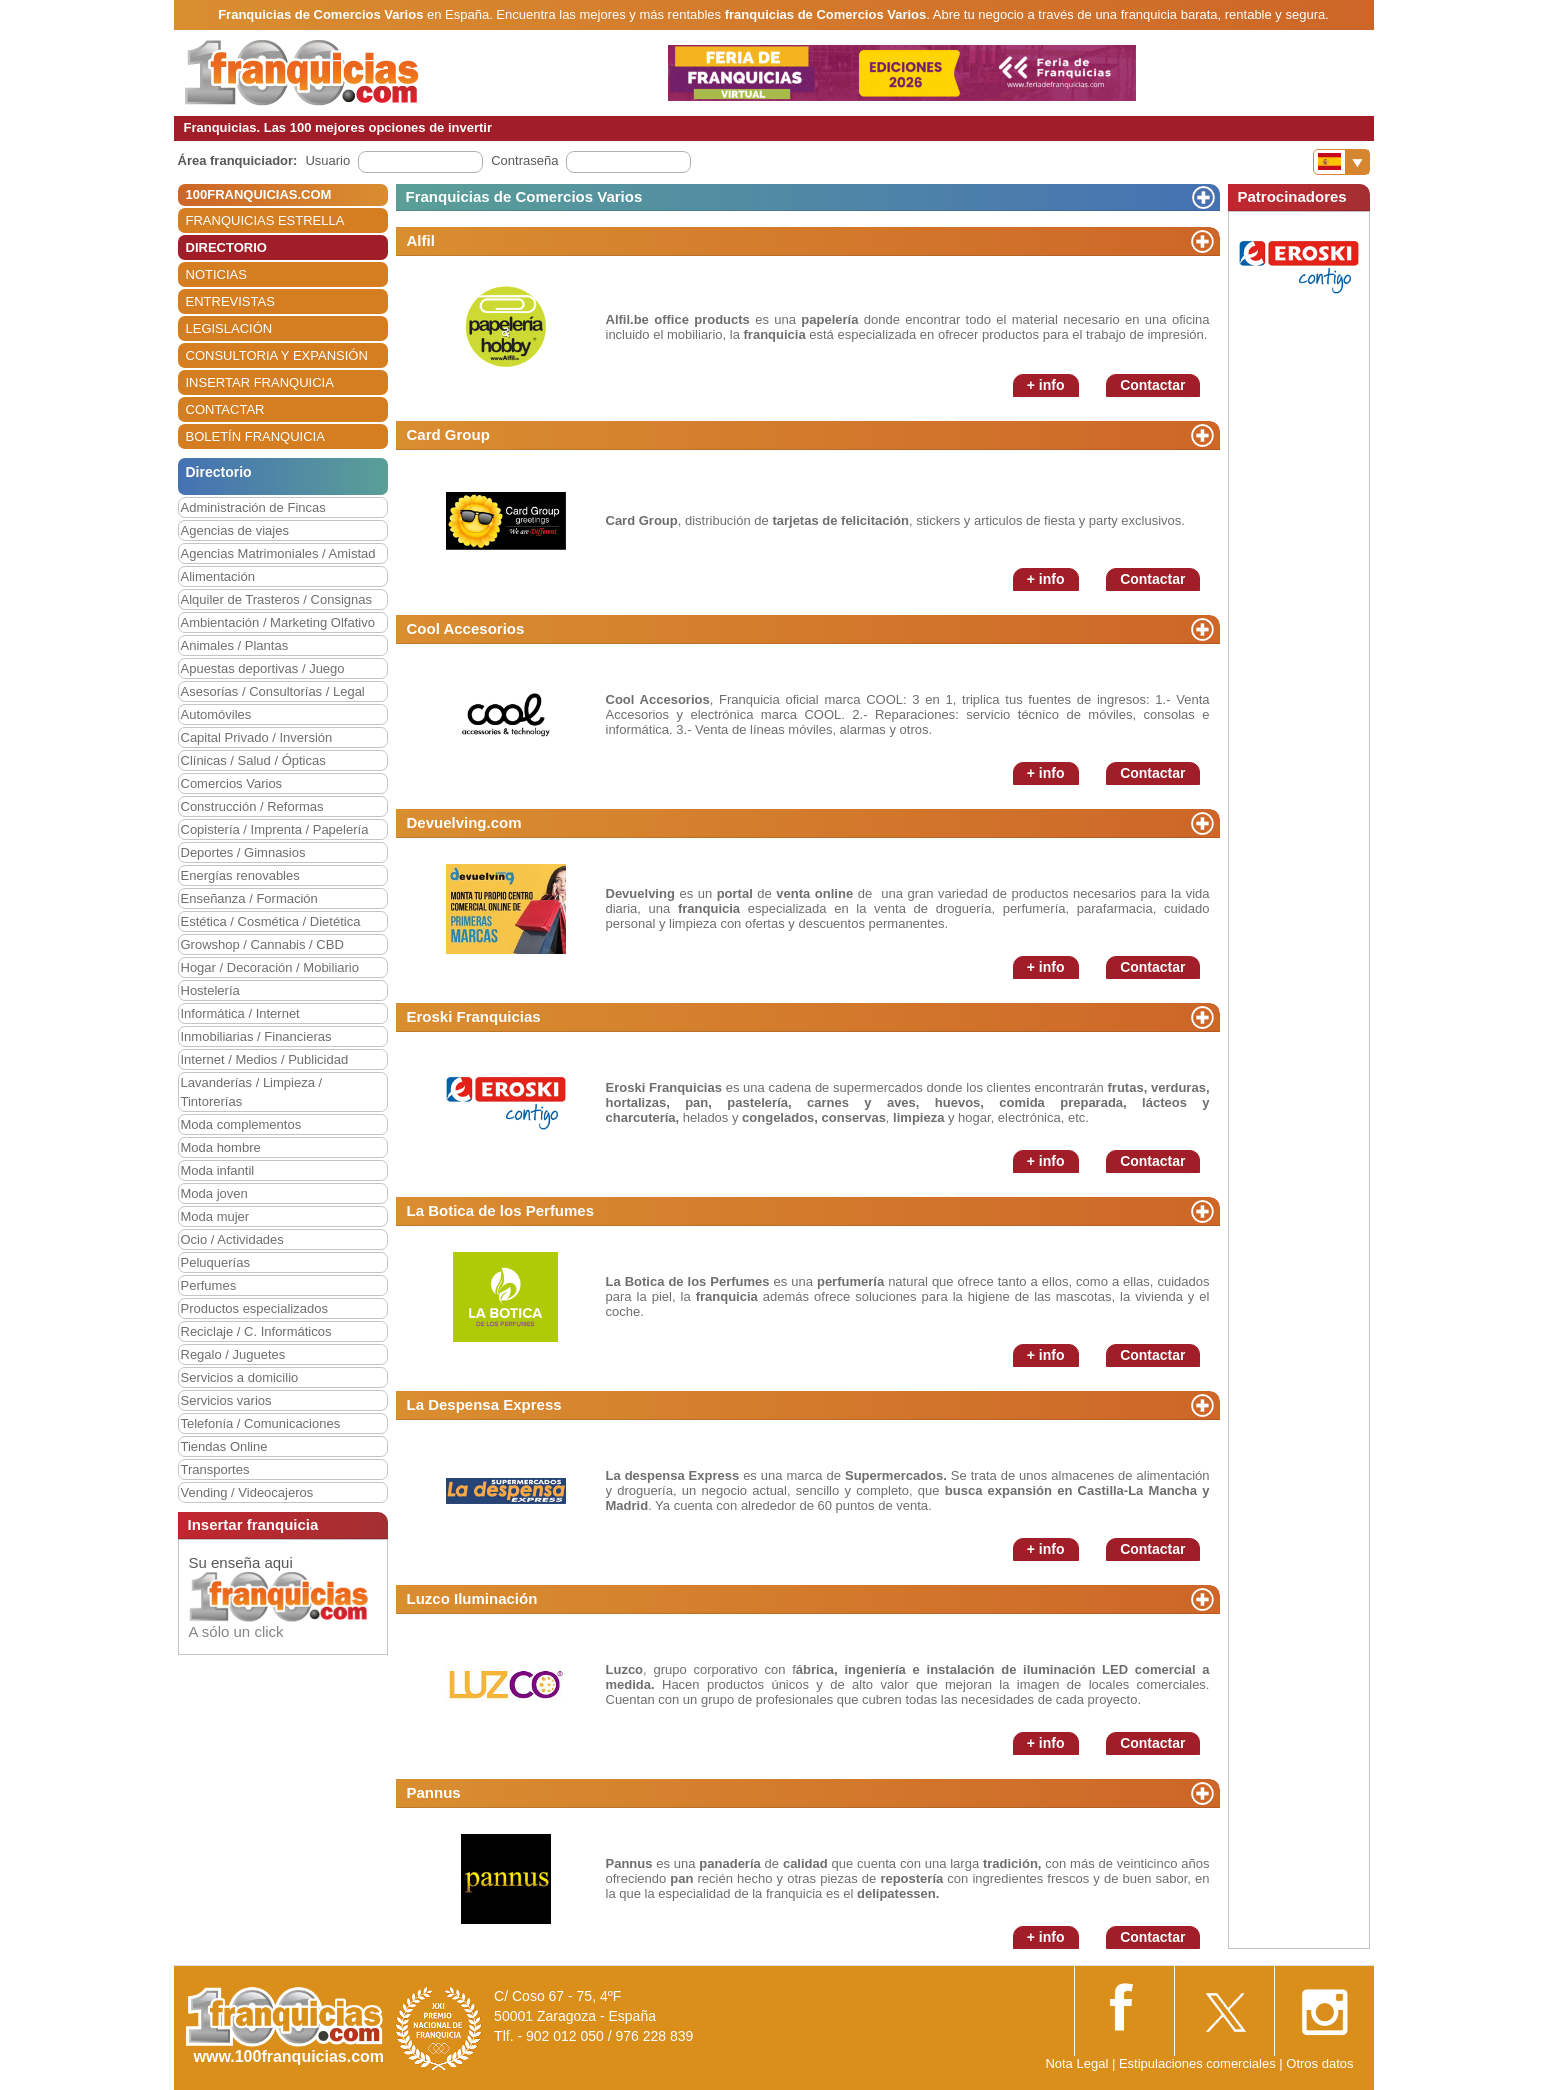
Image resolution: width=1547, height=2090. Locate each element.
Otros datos (1319, 2063)
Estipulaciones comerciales (1199, 2063)
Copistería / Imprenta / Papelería (275, 829)
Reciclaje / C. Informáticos (256, 1331)
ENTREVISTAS (230, 301)
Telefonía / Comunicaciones (261, 1423)
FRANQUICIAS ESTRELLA (265, 220)
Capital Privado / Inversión (257, 737)
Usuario (327, 160)
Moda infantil (218, 1170)
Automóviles (216, 714)
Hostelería (210, 990)
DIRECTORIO (226, 247)
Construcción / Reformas (252, 806)
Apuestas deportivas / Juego (263, 668)
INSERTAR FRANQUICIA (260, 382)
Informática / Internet (240, 1013)
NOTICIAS (216, 274)
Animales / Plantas (235, 645)
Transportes (215, 1469)
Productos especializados (254, 1308)
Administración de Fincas (253, 507)
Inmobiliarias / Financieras (256, 1036)
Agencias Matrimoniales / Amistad (278, 553)
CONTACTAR (225, 409)
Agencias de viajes (235, 530)
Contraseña (524, 160)
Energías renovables (240, 875)
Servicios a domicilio (240, 1377)
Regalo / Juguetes (233, 1354)
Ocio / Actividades (232, 1239)
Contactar (1152, 385)
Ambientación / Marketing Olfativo (278, 622)
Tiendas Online (224, 1446)
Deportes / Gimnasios (243, 852)
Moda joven (214, 1193)
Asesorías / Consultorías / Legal (273, 691)
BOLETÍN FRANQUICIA (255, 436)
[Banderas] (1341, 162)
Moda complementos (241, 1124)
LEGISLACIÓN (229, 328)
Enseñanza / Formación (249, 898)
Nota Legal (1076, 2063)
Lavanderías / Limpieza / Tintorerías (252, 1092)
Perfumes (209, 1285)
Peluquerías (215, 1262)
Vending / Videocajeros (247, 1492)
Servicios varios (226, 1400)
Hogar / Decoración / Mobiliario (270, 967)
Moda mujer (215, 1216)
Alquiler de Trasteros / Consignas (276, 599)
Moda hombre (221, 1147)
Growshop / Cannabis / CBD (262, 944)
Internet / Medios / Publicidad (265, 1059)
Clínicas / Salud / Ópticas (253, 760)
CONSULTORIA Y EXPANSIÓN (277, 355)
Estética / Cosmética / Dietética (271, 921)
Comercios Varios (232, 783)
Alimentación (218, 576)
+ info (1046, 385)
